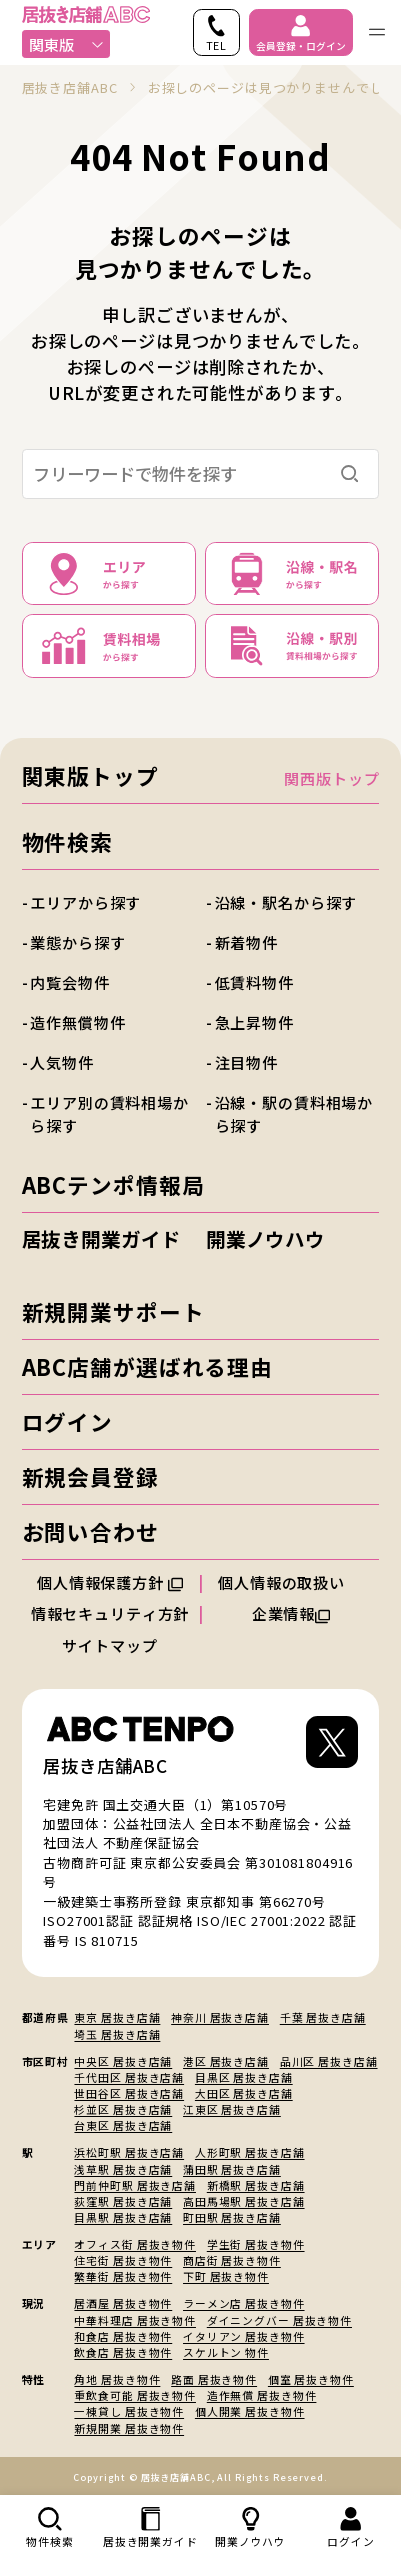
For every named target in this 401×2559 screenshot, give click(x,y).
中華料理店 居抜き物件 (135, 2320)
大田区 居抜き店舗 (244, 2093)
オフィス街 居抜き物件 (135, 2244)
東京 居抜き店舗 (117, 2017)
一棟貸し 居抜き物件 (129, 2411)
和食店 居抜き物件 (123, 2336)
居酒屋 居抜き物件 (123, 2303)
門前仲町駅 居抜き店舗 (135, 2185)
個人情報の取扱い (291, 1582)
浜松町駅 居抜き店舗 (129, 2152)
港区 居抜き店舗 (226, 2061)
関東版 (66, 44)
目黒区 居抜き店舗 (244, 2077)
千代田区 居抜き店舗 (129, 2077)
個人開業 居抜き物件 (250, 2411)
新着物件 (246, 942)
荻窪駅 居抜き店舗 (123, 2201)
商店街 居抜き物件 (232, 2260)
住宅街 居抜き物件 (123, 2260)
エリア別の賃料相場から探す (109, 1113)
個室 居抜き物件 (311, 2379)
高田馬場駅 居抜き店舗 (244, 2201)
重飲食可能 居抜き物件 (135, 2395)
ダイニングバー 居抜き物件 (279, 2320)
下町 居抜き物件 (226, 2276)
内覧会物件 (69, 982)
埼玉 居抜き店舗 (117, 2034)
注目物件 (246, 1062)
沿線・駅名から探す (286, 902)
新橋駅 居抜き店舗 (256, 2185)
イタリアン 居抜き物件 (244, 2336)
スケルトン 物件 (226, 2352)
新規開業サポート (113, 1311)
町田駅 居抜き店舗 (232, 2217)
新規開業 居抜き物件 (129, 2428)
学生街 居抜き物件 (256, 2244)
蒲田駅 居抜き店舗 (232, 2169)
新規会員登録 (90, 1476)
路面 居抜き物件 (214, 2379)
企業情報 (291, 1613)
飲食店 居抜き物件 (123, 2352)
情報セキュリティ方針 (110, 1613)
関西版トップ (331, 778)
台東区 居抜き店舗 (123, 2125)
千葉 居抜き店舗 (323, 2017)
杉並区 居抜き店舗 (123, 2109)
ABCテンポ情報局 (113, 1184)
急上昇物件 (254, 1022)
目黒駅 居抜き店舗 (123, 2217)
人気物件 (61, 1062)
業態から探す (77, 942)
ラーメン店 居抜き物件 (244, 2303)
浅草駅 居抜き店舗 (123, 2169)
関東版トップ (90, 775)
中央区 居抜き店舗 (123, 2061)
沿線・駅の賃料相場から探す (294, 1113)
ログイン (67, 1421)
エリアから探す (85, 902)
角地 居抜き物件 (117, 2379)
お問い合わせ (90, 1531)
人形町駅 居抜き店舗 (250, 2152)
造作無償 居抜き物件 (262, 2395)
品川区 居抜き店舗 (329, 2061)
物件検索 (67, 841)
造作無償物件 (77, 1022)
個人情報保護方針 (110, 1582)
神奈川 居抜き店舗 (220, 2017)
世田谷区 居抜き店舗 (129, 2093)
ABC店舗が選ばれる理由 (147, 1366)
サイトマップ (109, 1645)
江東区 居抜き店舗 (232, 2109)
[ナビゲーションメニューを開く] (377, 33)
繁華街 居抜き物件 (123, 2276)
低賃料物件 (254, 982)
